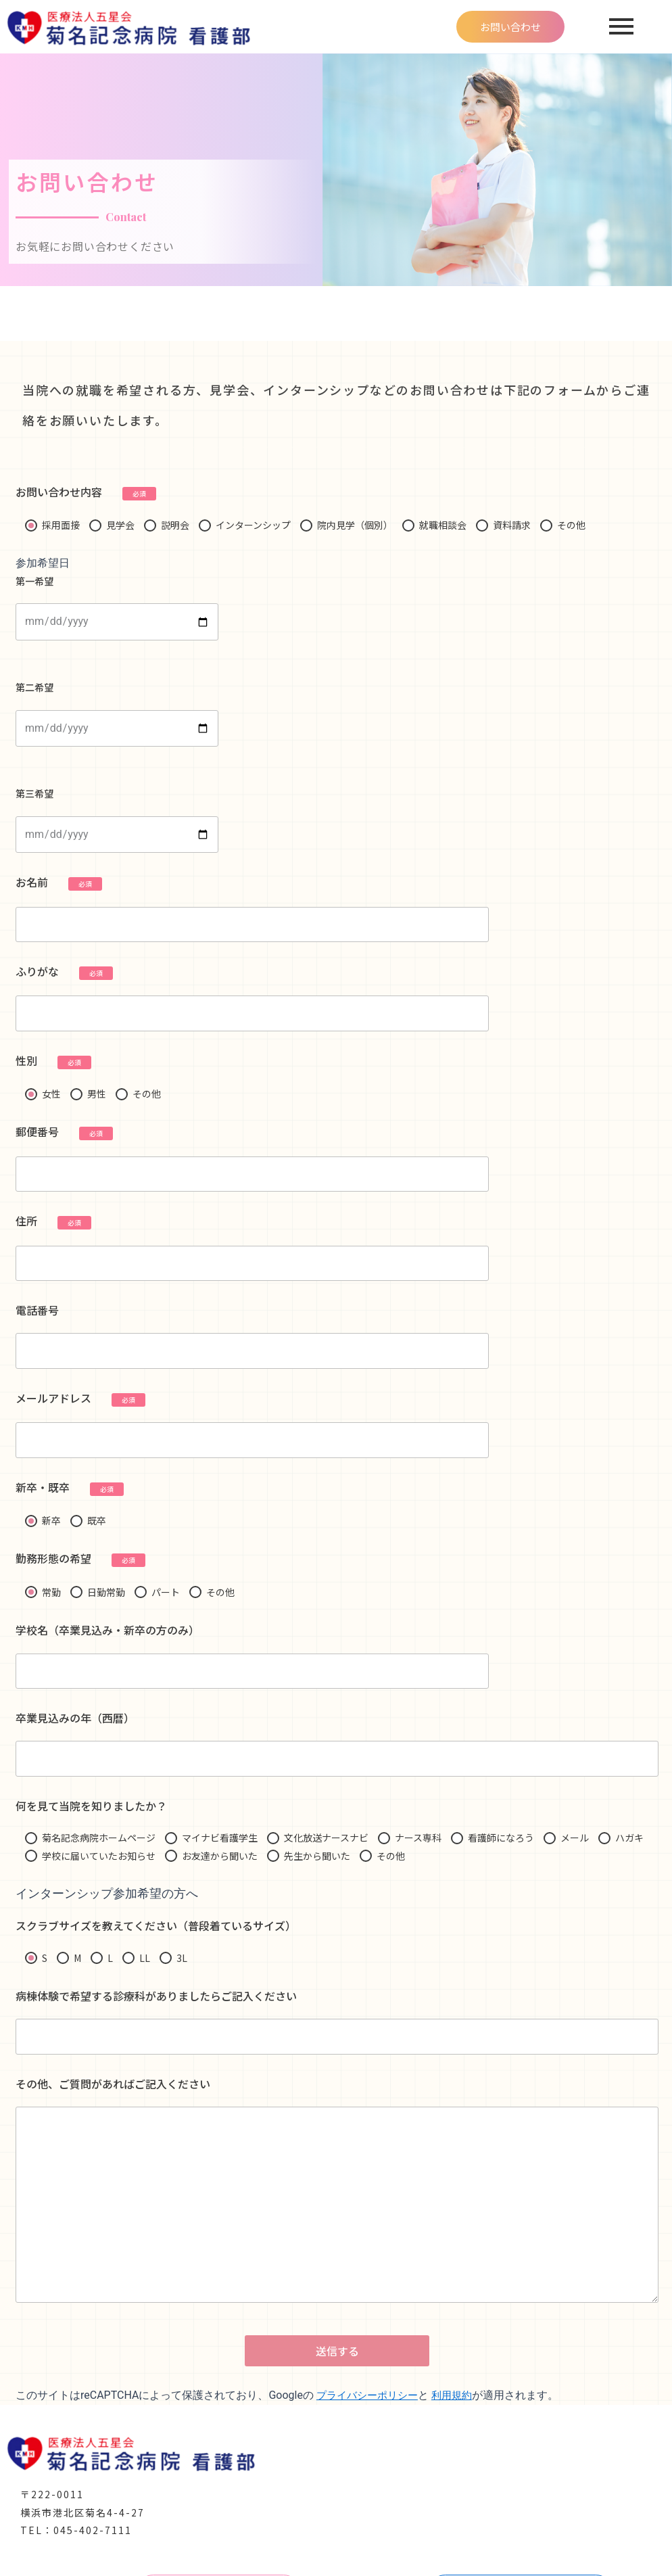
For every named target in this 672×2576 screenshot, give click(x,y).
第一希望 (117, 607)
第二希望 (117, 713)
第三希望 (117, 820)
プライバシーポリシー (370, 2415)
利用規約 (459, 2415)
